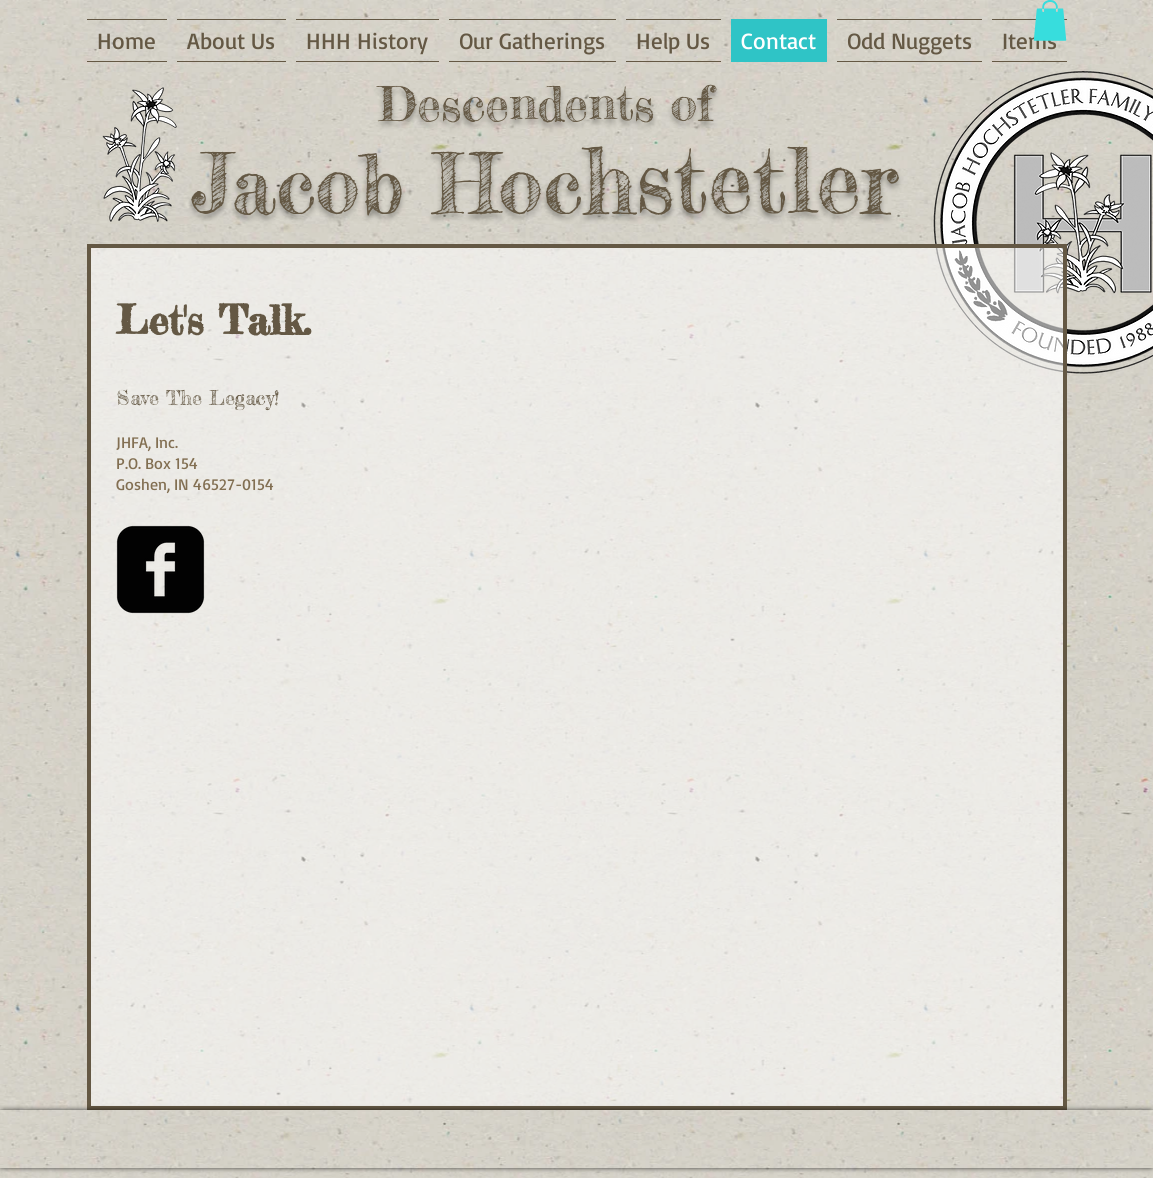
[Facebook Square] (160, 569)
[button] (1050, 20)
